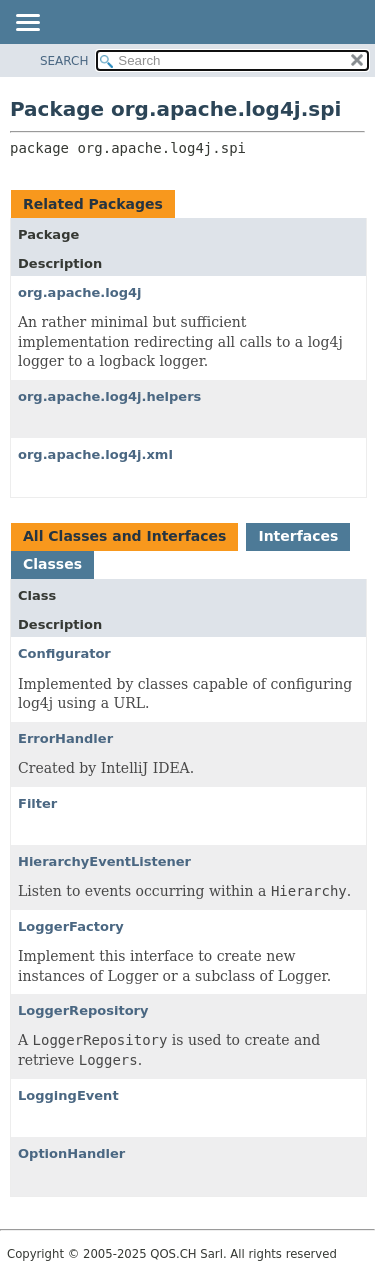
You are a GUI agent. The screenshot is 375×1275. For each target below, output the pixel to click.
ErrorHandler (65, 738)
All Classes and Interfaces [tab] (124, 536)
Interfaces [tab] (298, 536)
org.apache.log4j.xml (95, 454)
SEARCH (64, 61)
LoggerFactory (71, 926)
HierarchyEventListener (104, 861)
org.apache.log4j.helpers (109, 396)
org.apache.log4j (80, 292)
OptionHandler (71, 1153)
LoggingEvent (68, 1095)
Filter (37, 803)
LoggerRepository (83, 1010)
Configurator (64, 653)
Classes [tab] (52, 564)
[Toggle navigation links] (27, 24)
